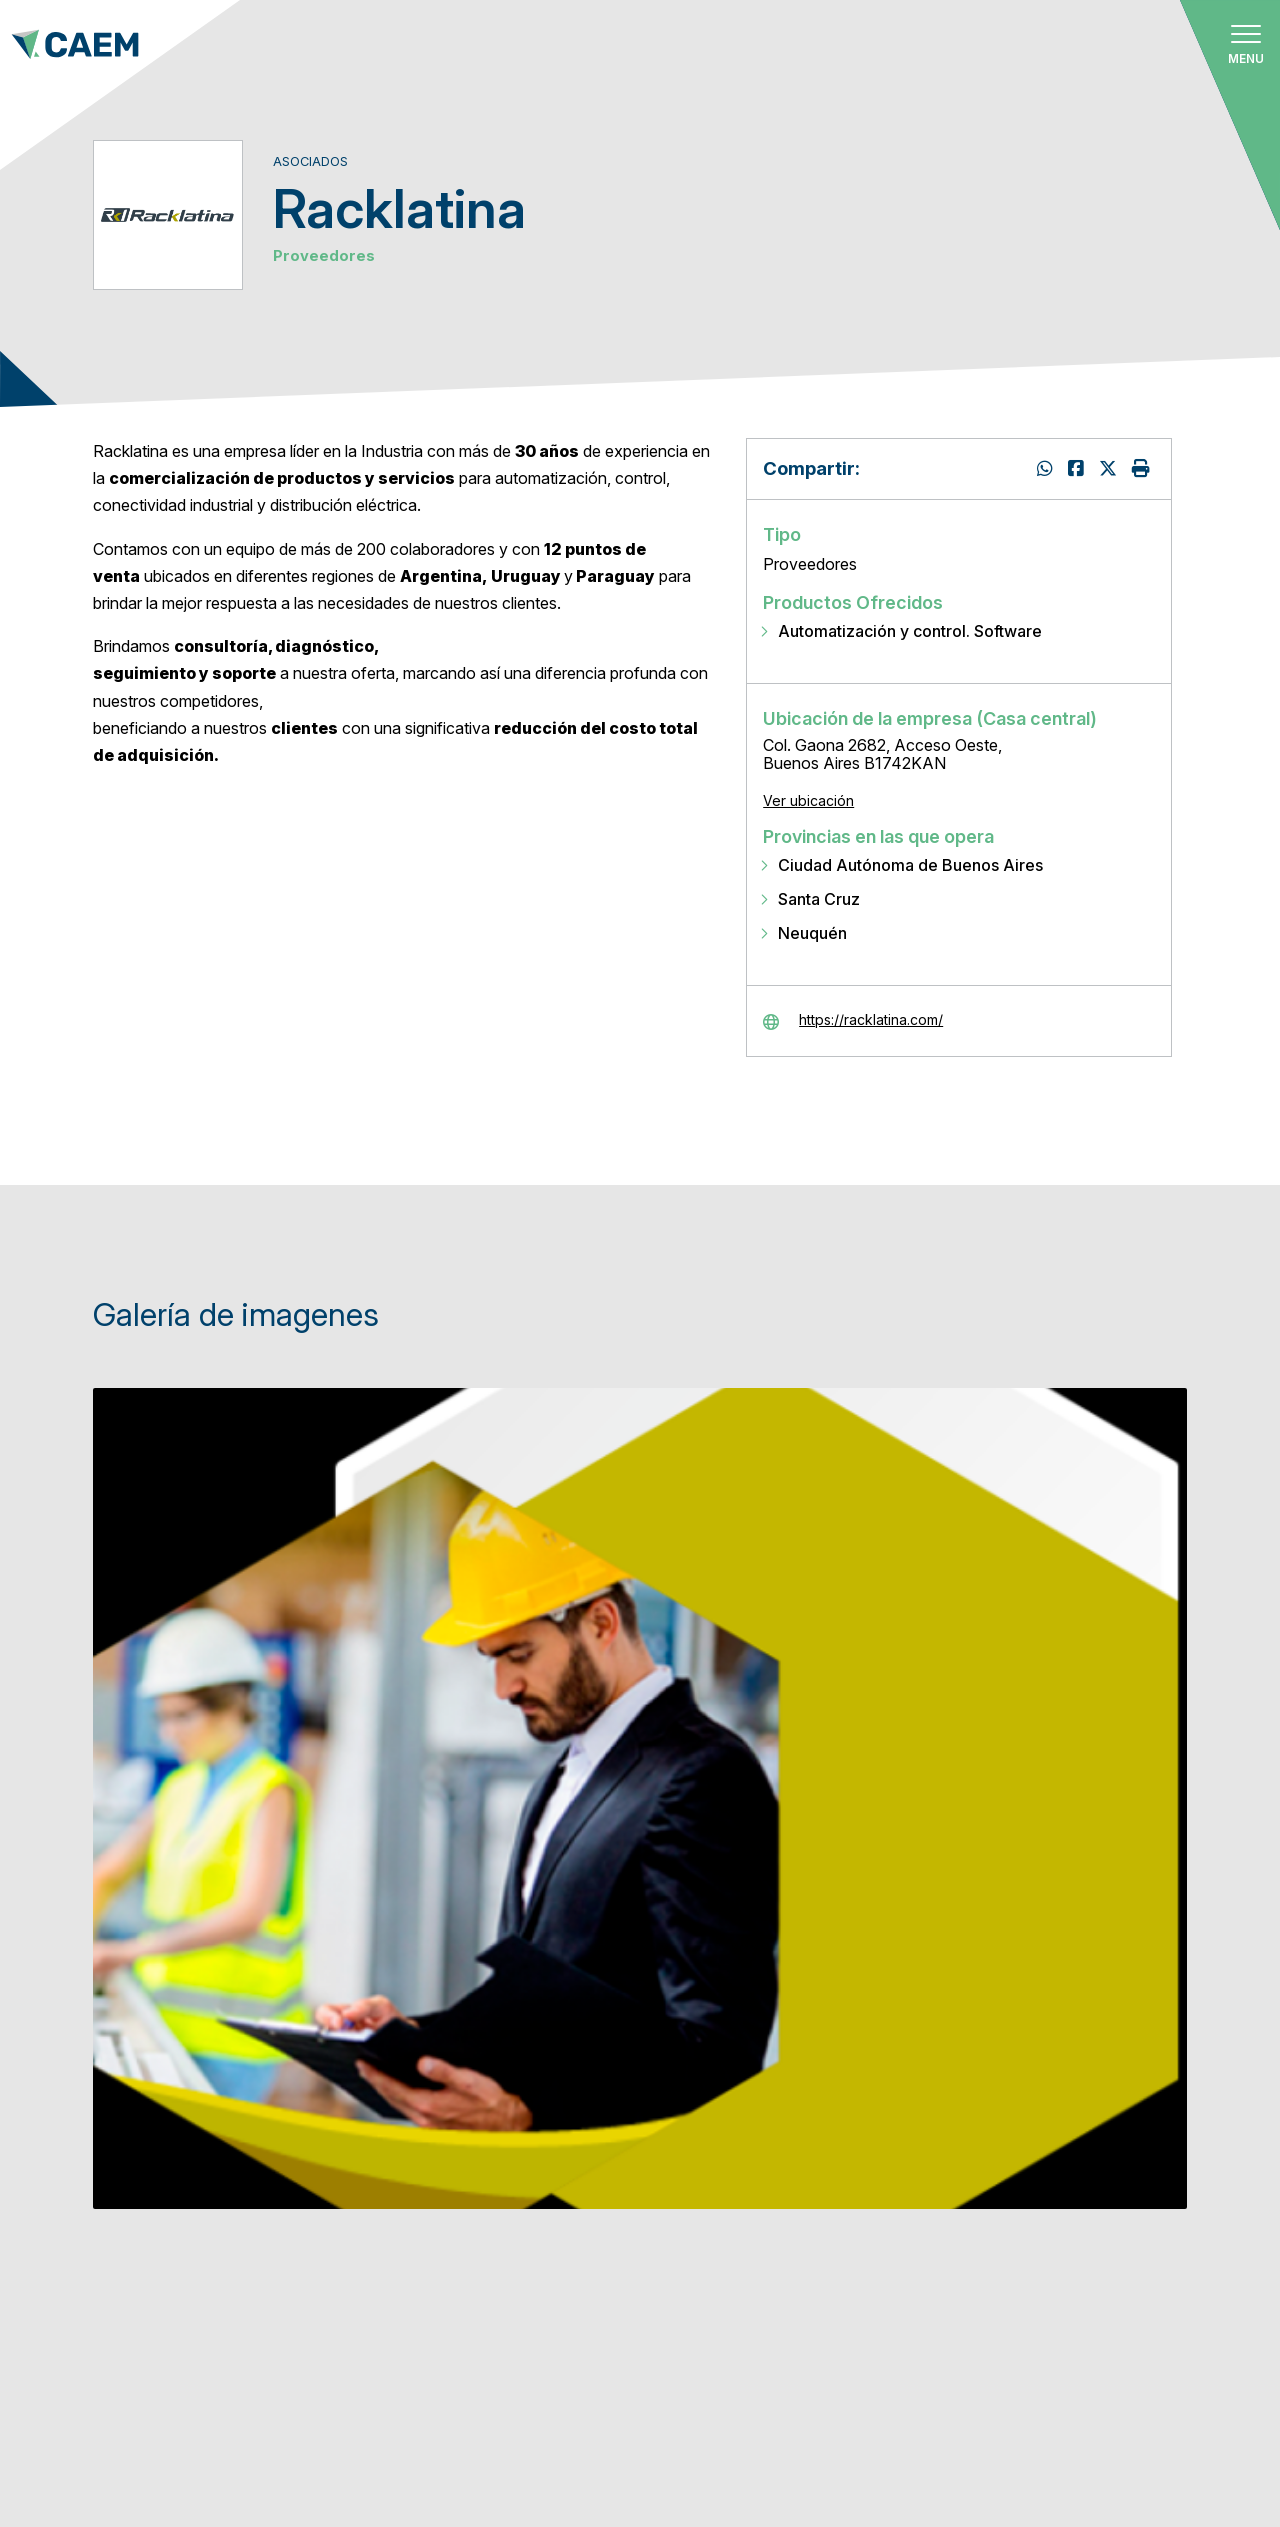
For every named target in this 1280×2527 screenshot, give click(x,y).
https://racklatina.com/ (871, 1020)
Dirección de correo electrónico (1032, 2150)
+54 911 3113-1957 (162, 2293)
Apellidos (950, 2282)
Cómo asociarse (579, 2105)
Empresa (945, 2348)
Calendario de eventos (610, 2162)
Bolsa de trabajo (586, 2278)
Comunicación (569, 2335)
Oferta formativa (588, 2220)
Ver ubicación (808, 800)
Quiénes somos (572, 1989)
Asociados (553, 2047)
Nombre (942, 2216)
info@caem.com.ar (161, 2340)
